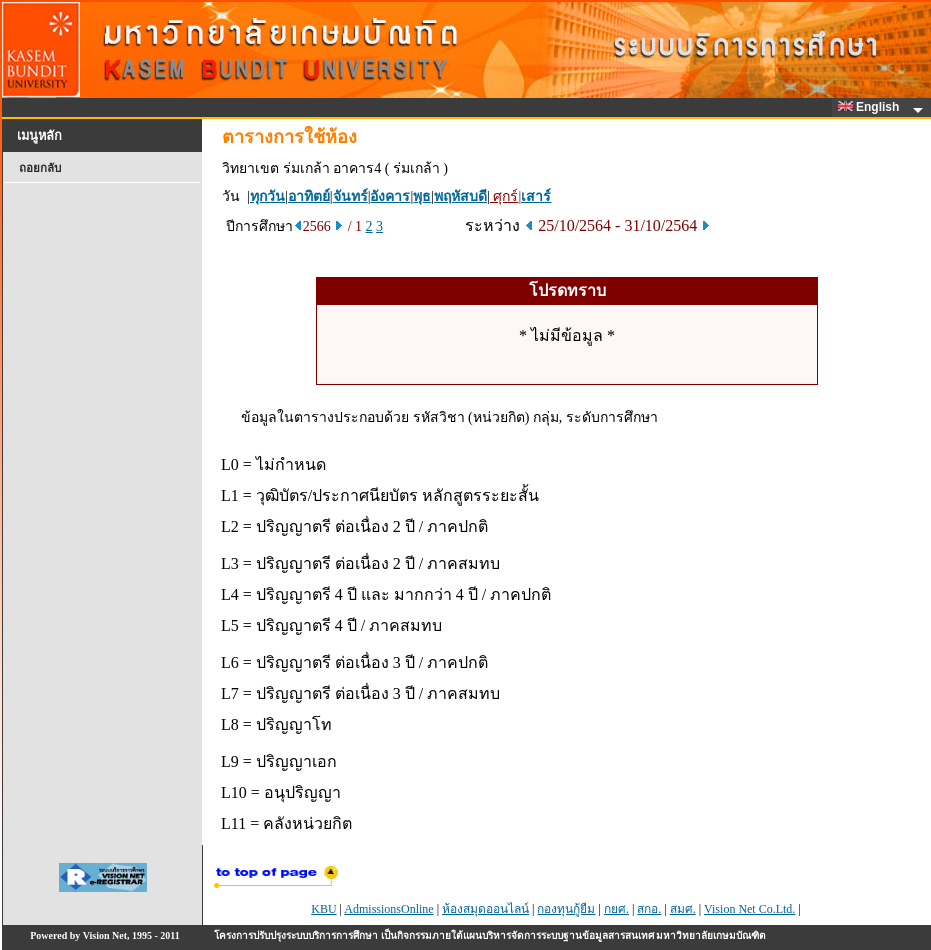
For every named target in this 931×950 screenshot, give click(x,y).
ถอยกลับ (40, 168)
